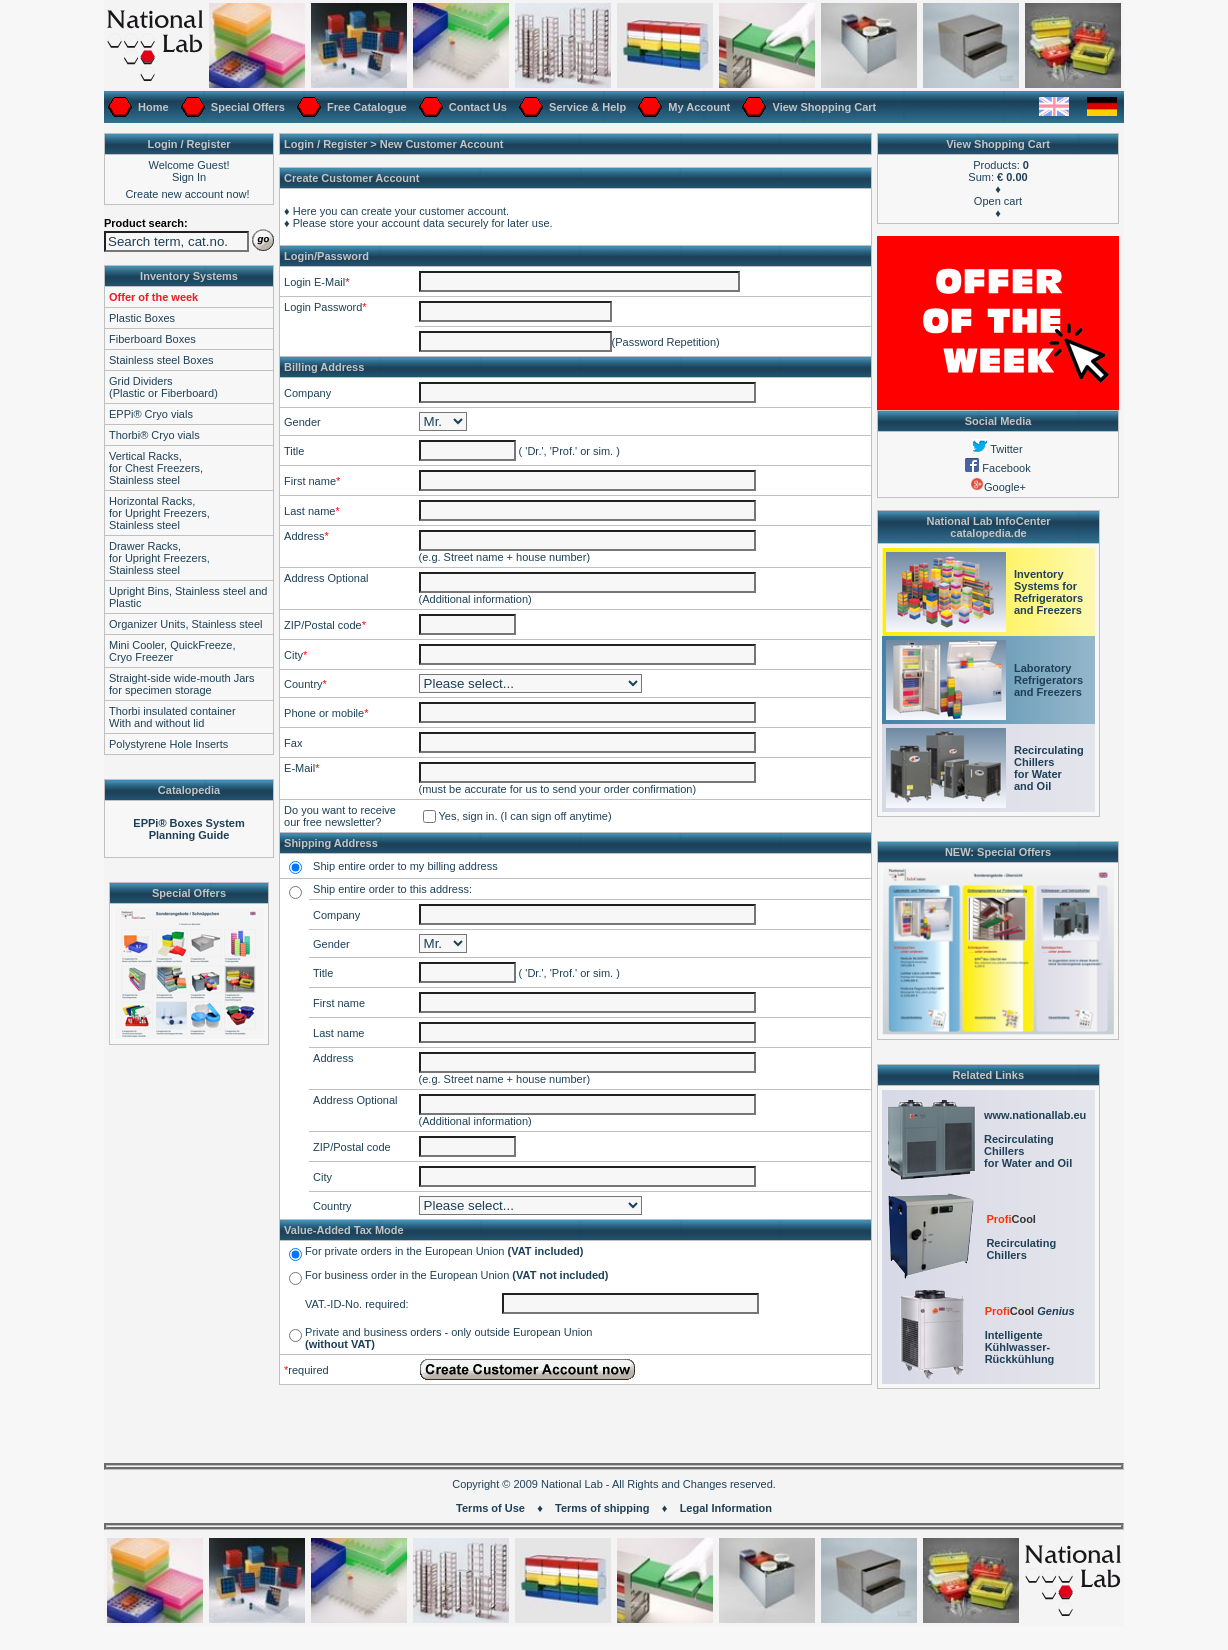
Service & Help (586, 107)
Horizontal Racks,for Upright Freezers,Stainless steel (159, 513)
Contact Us (476, 107)
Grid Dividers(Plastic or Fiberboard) (163, 387)
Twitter (997, 449)
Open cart (998, 201)
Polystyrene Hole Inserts (168, 744)
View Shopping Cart (822, 107)
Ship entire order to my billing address (405, 866)
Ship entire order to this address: (392, 889)
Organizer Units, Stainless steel (185, 624)
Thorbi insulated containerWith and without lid (172, 717)
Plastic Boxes (142, 318)
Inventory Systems (189, 276)
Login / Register (325, 144)
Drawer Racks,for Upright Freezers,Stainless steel (159, 558)
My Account (697, 107)
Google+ (998, 487)
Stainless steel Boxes (161, 360)
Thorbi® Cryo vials (154, 435)
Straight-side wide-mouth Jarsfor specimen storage (182, 684)
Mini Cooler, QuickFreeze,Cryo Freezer (172, 651)
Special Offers (246, 107)
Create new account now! (187, 194)
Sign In (189, 177)
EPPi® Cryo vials (151, 414)
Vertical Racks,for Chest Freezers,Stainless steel (156, 468)
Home (152, 107)
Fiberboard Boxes (152, 339)
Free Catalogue (365, 107)
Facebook (997, 468)
